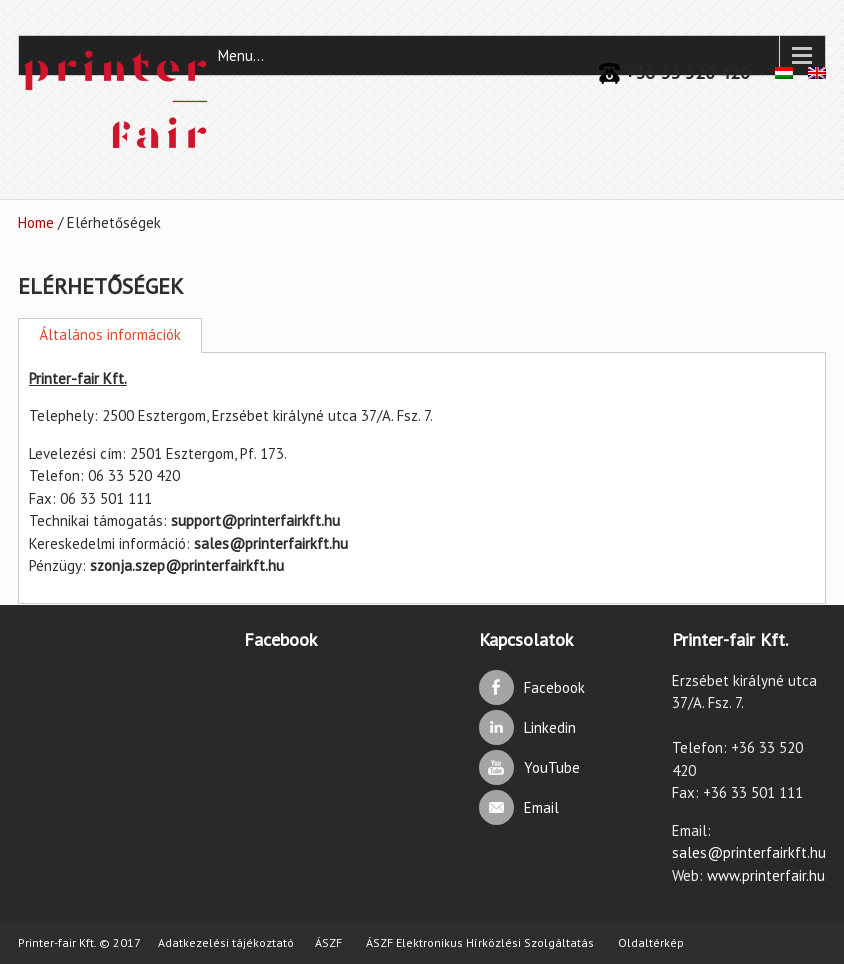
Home (36, 222)
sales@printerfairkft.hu (749, 852)
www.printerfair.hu (766, 875)
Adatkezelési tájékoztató (226, 942)
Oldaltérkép (651, 942)
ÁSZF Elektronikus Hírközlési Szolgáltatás (480, 942)
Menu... (241, 55)
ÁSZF (328, 942)
